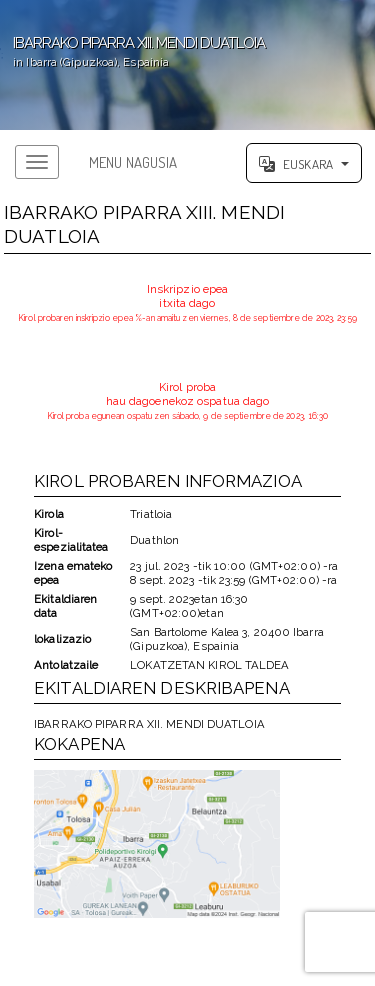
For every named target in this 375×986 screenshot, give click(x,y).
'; (187, 65)
